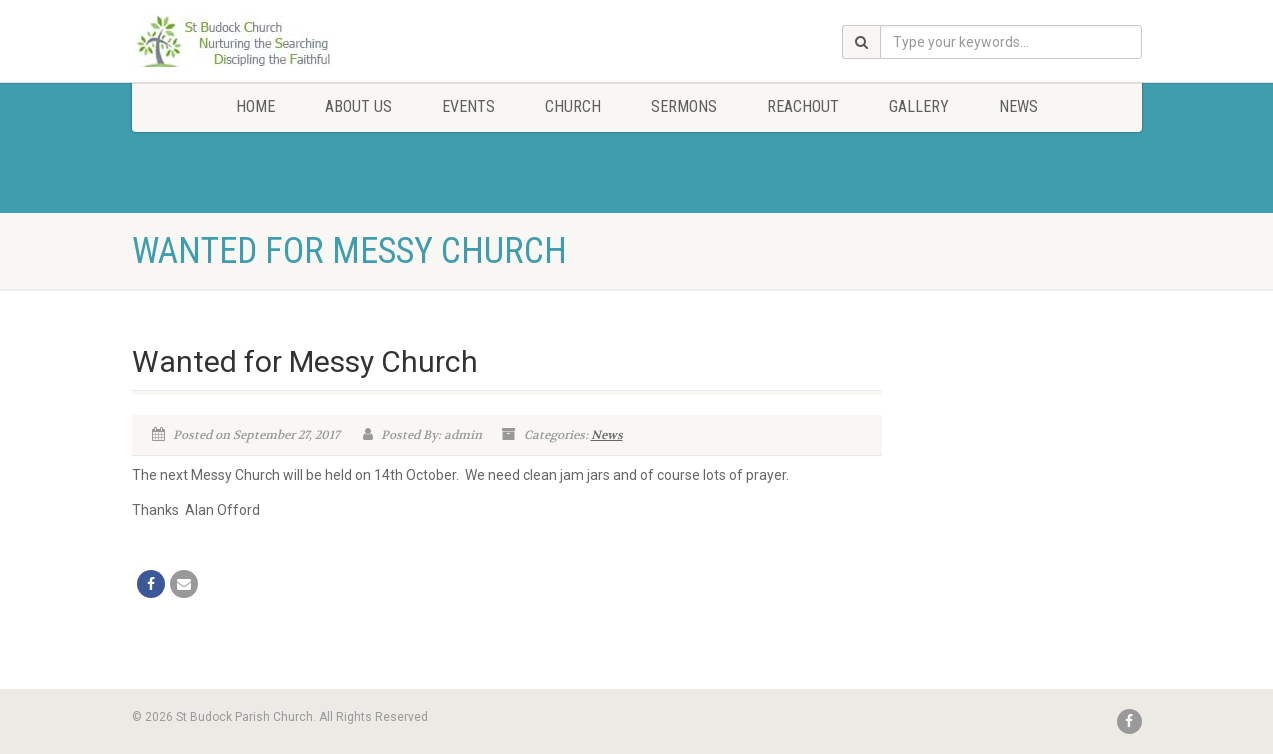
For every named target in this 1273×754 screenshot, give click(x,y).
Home (255, 106)
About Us (358, 106)
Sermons (684, 106)
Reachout (803, 106)
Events (468, 106)
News (1018, 106)
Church (573, 106)
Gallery (919, 106)
